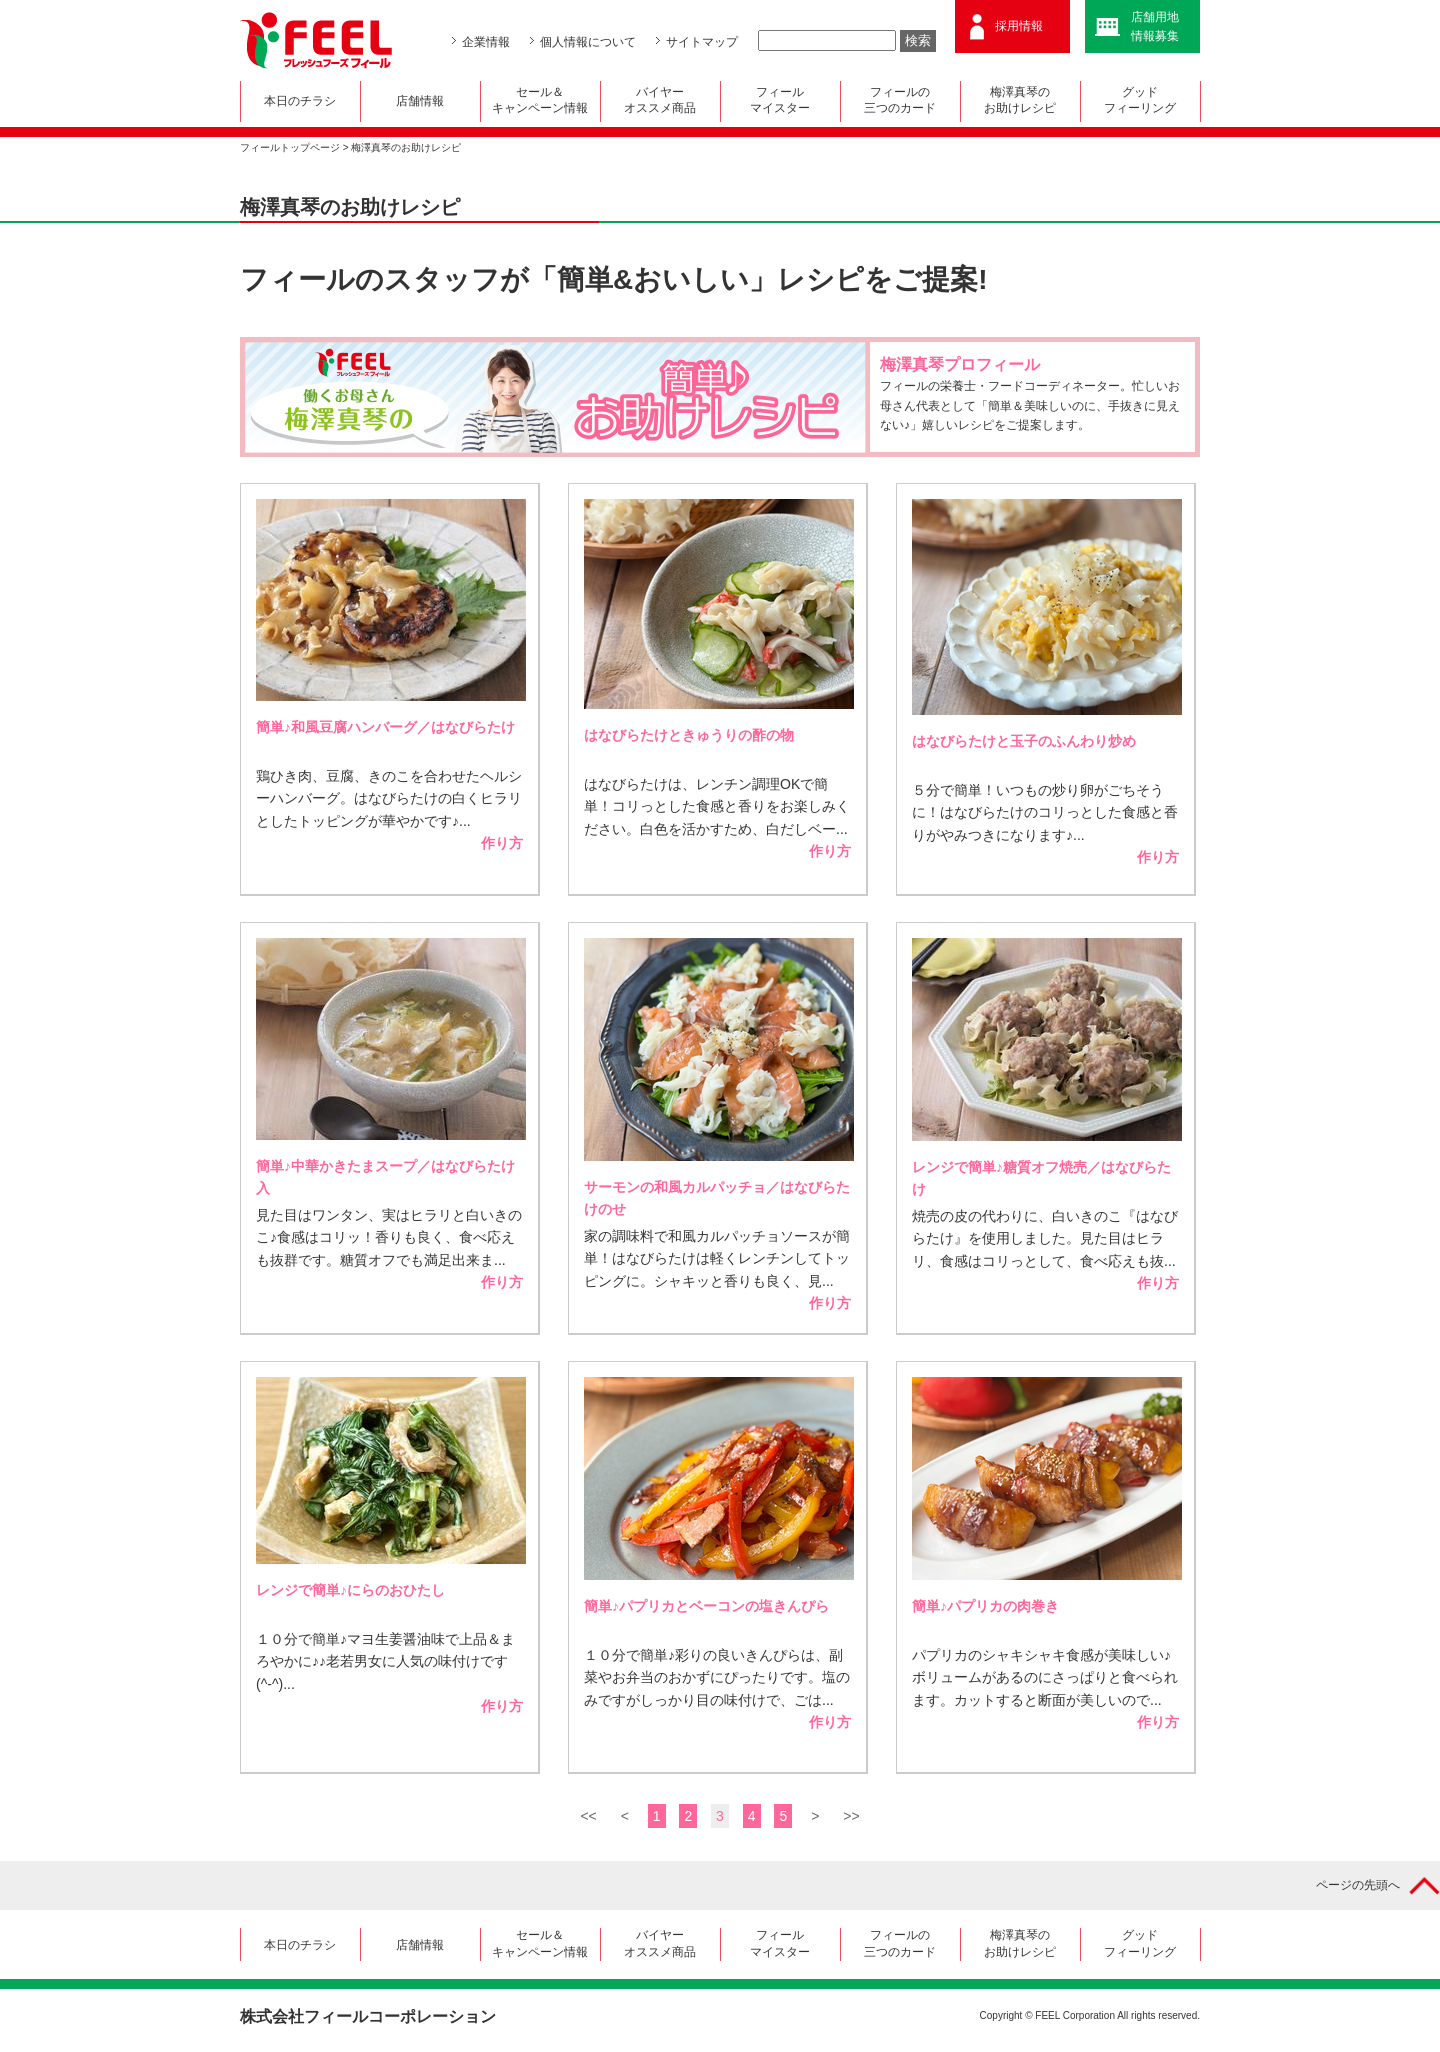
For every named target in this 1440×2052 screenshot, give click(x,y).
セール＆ (540, 102)
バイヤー (660, 102)
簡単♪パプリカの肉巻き (985, 1606)
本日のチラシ (300, 101)
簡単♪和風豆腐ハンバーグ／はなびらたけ (385, 727)
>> (851, 1816)
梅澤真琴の (1020, 102)
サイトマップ (702, 42)
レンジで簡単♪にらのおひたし (350, 1590)
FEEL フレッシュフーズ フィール (316, 40)
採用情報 (1019, 26)
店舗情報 (420, 101)
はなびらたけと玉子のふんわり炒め (1024, 741)
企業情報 (486, 42)
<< (588, 1816)
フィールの (900, 102)
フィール (780, 102)
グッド (1140, 102)
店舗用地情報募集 (1155, 26)
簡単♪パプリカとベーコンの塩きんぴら (706, 1606)
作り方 (502, 843)
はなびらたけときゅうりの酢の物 (689, 735)
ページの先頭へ (1358, 1885)
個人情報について (588, 42)
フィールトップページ (290, 147)
